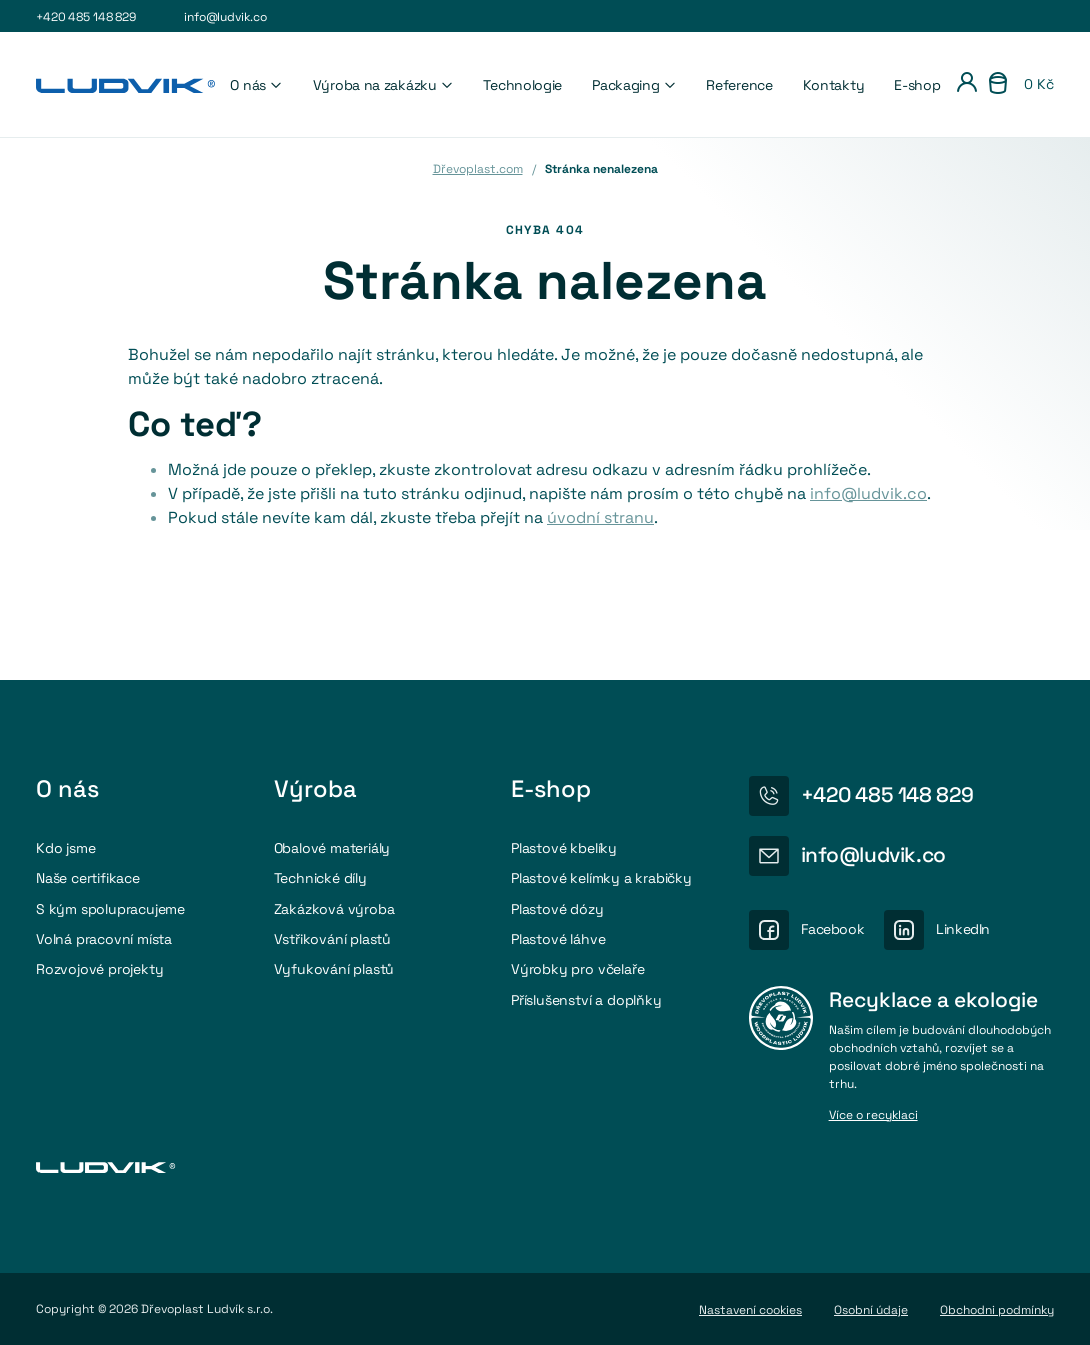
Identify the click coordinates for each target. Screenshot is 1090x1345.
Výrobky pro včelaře (577, 969)
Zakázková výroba (334, 909)
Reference (739, 85)
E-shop (917, 85)
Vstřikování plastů (332, 939)
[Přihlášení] (967, 85)
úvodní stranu (600, 517)
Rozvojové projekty (99, 969)
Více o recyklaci (873, 1116)
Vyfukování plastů (334, 969)
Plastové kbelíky (564, 848)
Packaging (634, 85)
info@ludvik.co (225, 17)
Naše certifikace (88, 878)
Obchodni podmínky (997, 1310)
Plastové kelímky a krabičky (601, 878)
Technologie (522, 85)
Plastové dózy (557, 909)
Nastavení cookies (750, 1310)
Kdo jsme (65, 848)
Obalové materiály (332, 848)
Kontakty (834, 85)
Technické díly (320, 878)
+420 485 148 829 (86, 17)
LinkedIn (963, 929)
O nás (256, 85)
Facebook (833, 929)
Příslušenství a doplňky (586, 1000)
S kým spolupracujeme (110, 909)
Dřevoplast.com (478, 169)
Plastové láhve (558, 939)
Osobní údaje (871, 1310)
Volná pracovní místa (104, 939)
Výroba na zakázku (383, 85)
